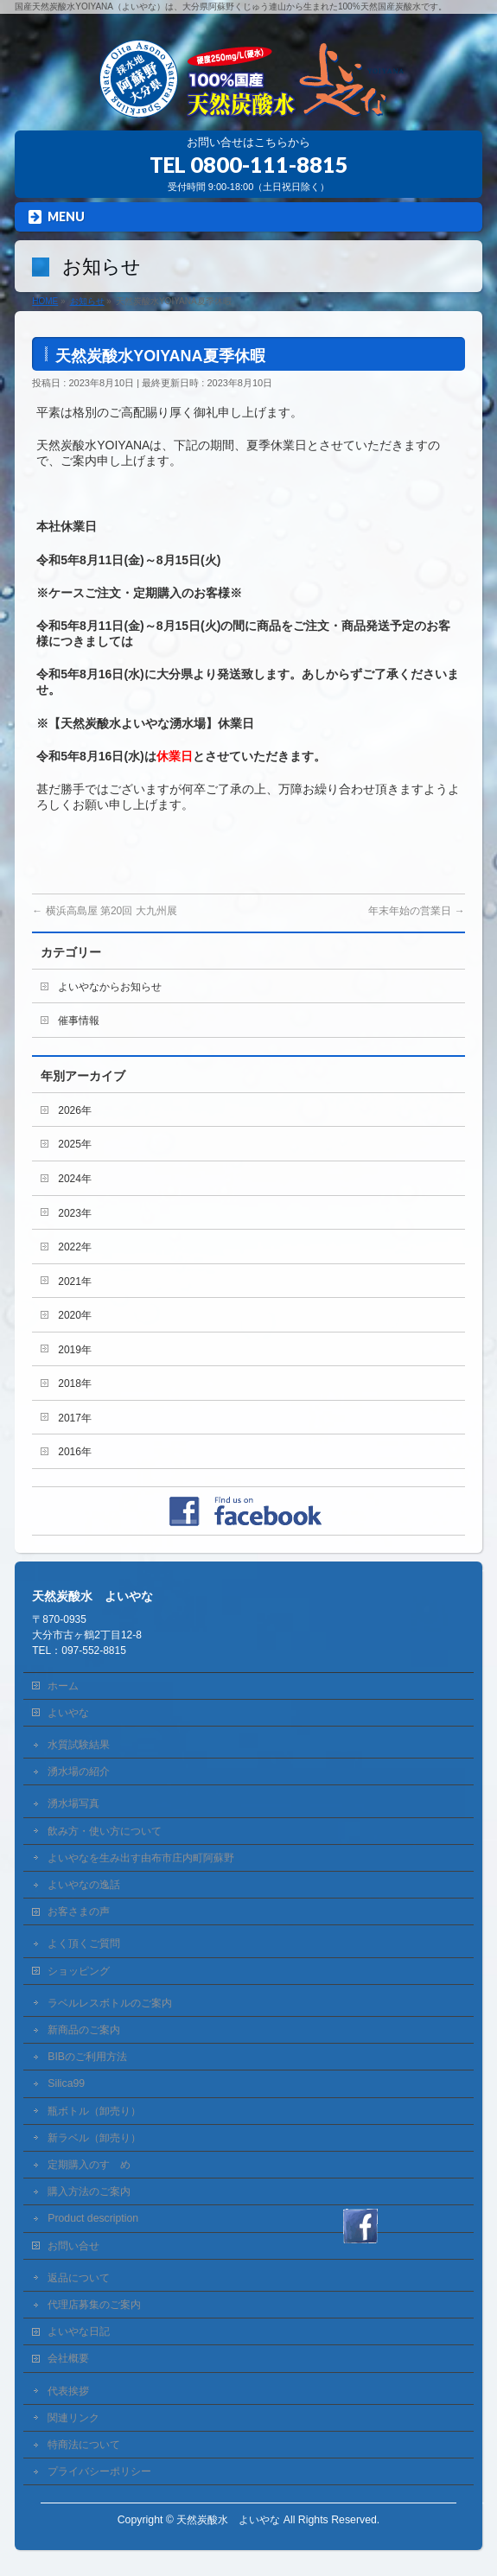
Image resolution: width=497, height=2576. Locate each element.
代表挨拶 (68, 2391)
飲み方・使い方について (105, 1831)
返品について (79, 2278)
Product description (93, 2218)
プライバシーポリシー (99, 2471)
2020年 (75, 1315)
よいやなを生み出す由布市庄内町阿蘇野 (141, 1858)
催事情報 (78, 1020)
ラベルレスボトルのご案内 (110, 2003)
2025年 (75, 1144)
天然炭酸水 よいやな (228, 2520)
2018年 (75, 1383)
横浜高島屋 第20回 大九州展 (104, 911)
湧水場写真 (73, 1803)
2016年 (75, 1452)
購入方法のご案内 (89, 2191)
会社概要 (68, 2358)
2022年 (75, 1247)
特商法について (84, 2445)
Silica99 (66, 2083)
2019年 (75, 1350)
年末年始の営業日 (416, 911)
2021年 (75, 1281)
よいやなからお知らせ (110, 987)
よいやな (68, 1713)
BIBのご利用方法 (87, 2057)
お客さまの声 (79, 1911)
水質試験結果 (79, 1745)
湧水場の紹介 (79, 1771)
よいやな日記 (79, 2331)
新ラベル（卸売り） (94, 2138)
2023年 (75, 1213)
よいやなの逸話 (84, 1885)
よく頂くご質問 (84, 1943)
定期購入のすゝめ (89, 2165)
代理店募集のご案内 (94, 2305)
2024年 (75, 1179)
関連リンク (73, 2418)
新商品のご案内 (84, 2030)
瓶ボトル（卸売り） (94, 2111)
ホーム (63, 1686)
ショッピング (79, 1971)
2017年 (75, 1418)
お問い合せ (73, 2246)
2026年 (75, 1110)
